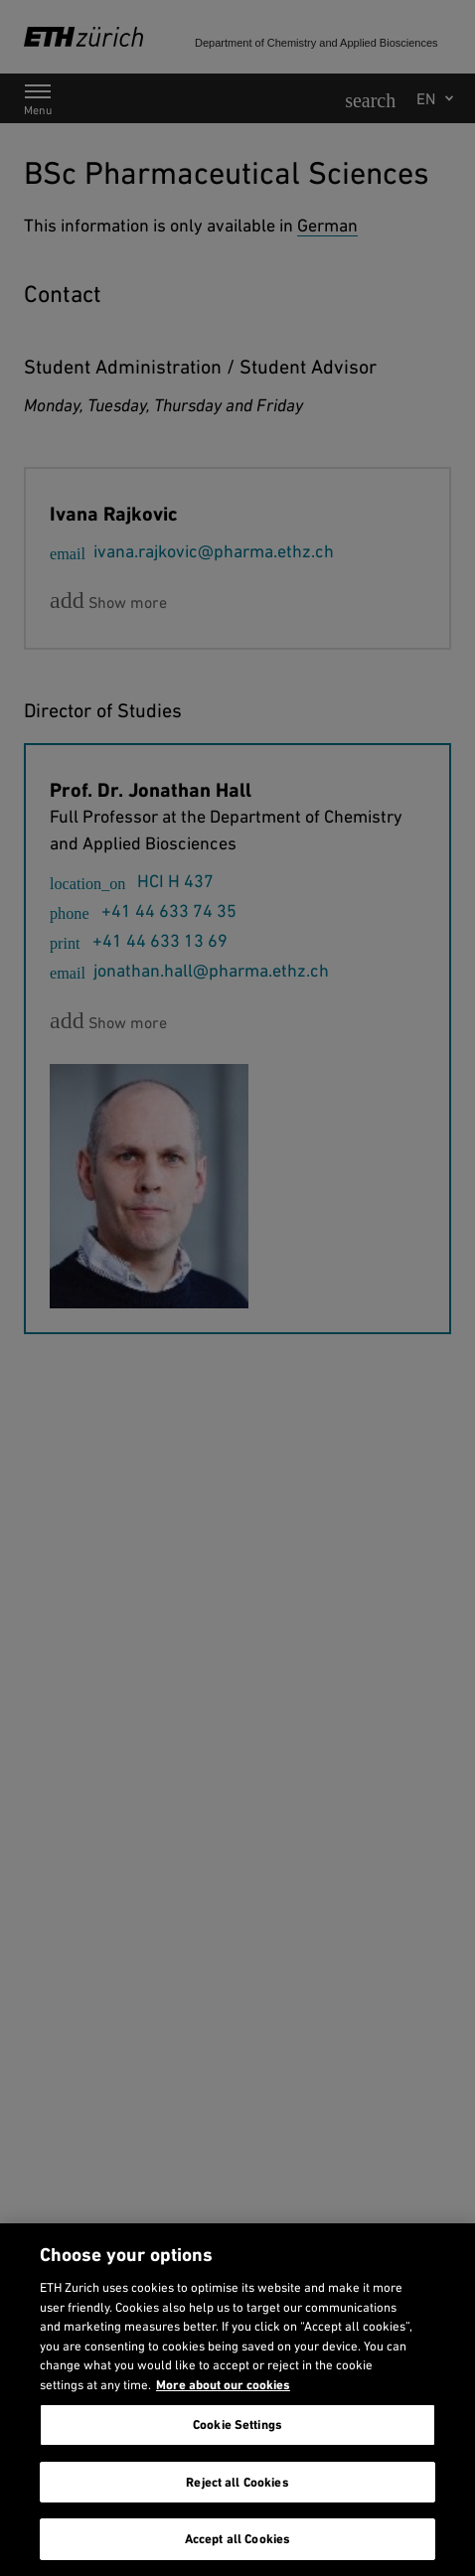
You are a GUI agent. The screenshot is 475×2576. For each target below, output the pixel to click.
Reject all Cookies (237, 2482)
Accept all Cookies (237, 2538)
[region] (237, 2399)
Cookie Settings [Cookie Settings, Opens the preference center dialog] (237, 2424)
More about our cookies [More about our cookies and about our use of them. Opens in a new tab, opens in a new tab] (223, 2384)
